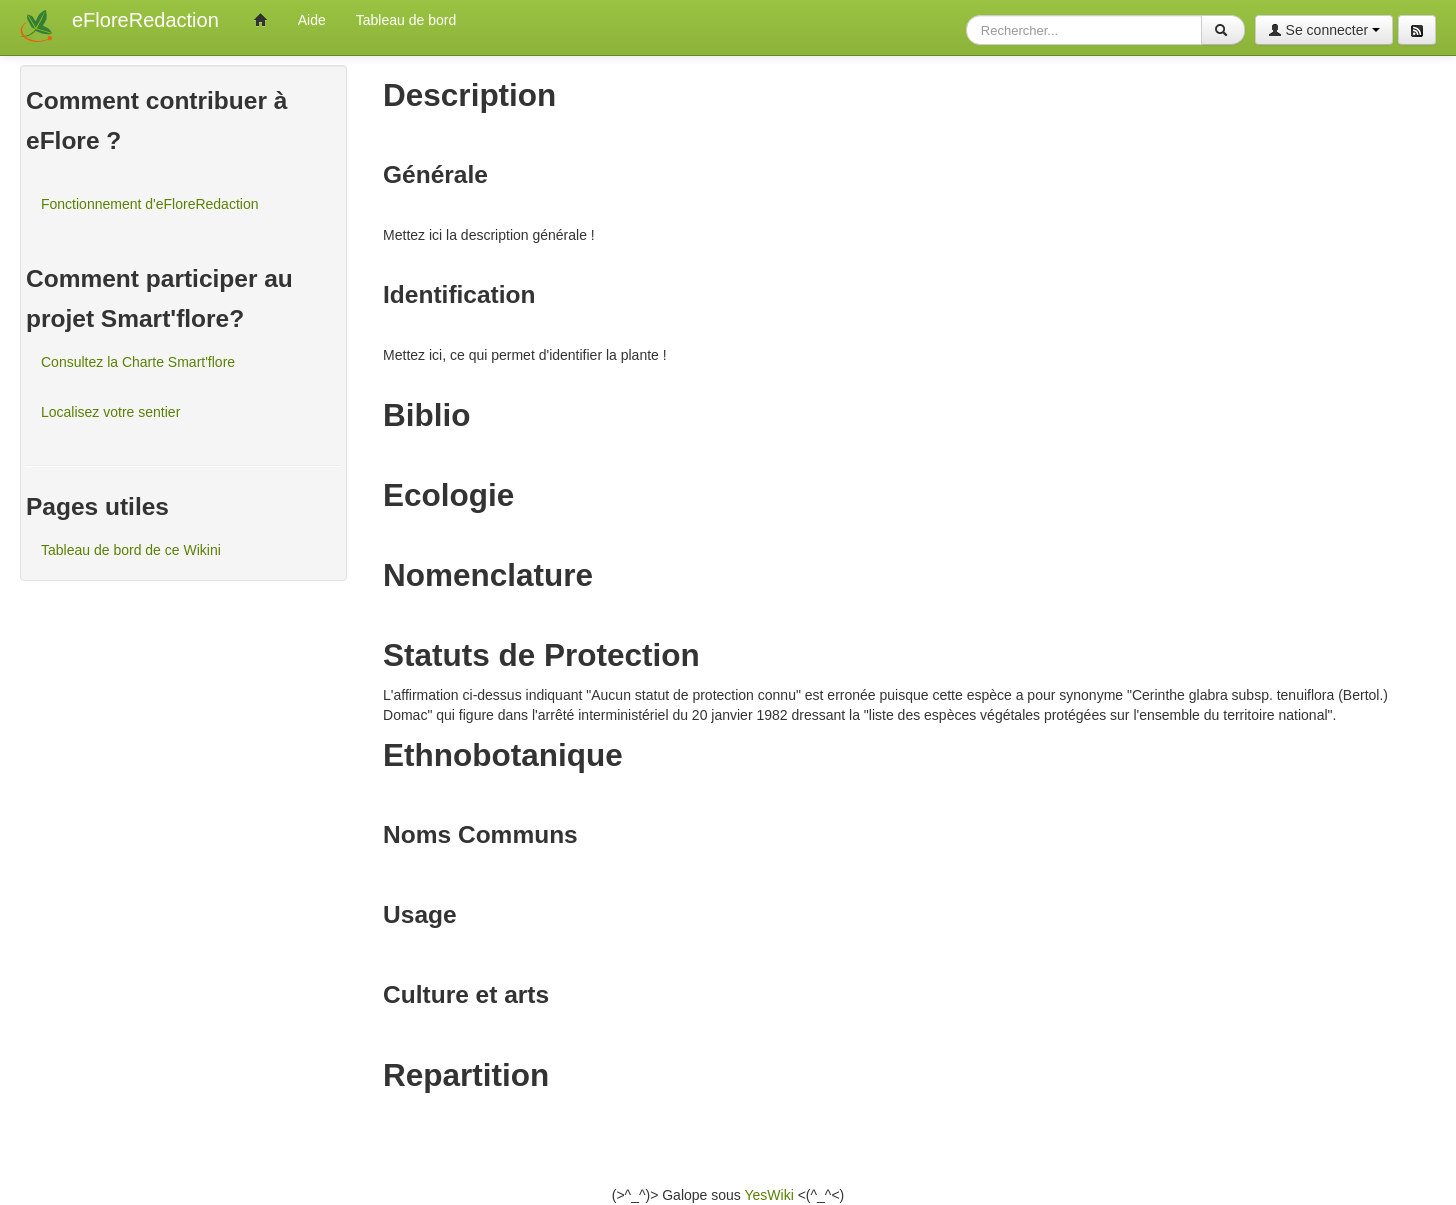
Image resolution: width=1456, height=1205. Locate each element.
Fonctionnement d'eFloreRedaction (149, 204)
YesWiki (768, 1195)
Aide (312, 20)
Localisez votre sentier (110, 412)
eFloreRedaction (145, 20)
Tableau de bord (406, 20)
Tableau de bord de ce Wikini (131, 550)
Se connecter (1324, 30)
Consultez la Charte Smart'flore (138, 362)
